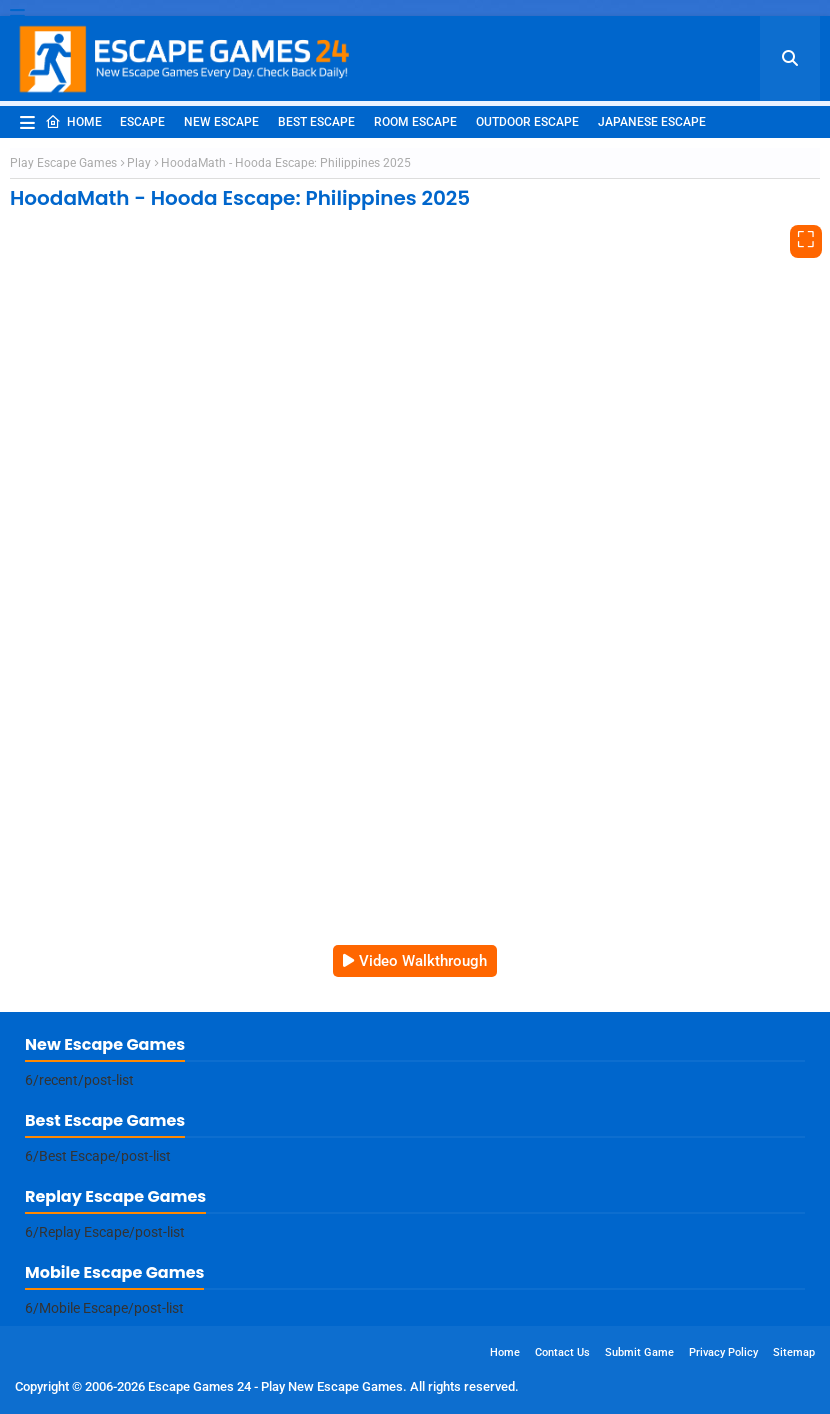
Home (73, 122)
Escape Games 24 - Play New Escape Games (275, 1386)
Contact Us (562, 1352)
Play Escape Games (63, 163)
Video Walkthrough (423, 961)
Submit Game (639, 1352)
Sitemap (794, 1352)
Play (139, 163)
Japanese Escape (652, 122)
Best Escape (316, 122)
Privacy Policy (723, 1352)
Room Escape (415, 122)
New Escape (221, 122)
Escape (142, 122)
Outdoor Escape (527, 122)
